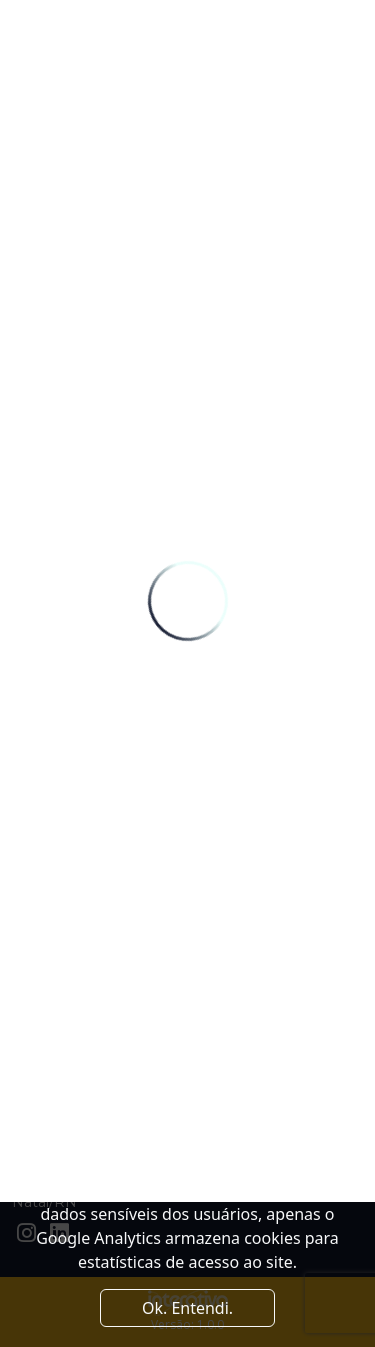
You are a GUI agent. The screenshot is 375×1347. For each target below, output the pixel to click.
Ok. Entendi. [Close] (187, 1308)
